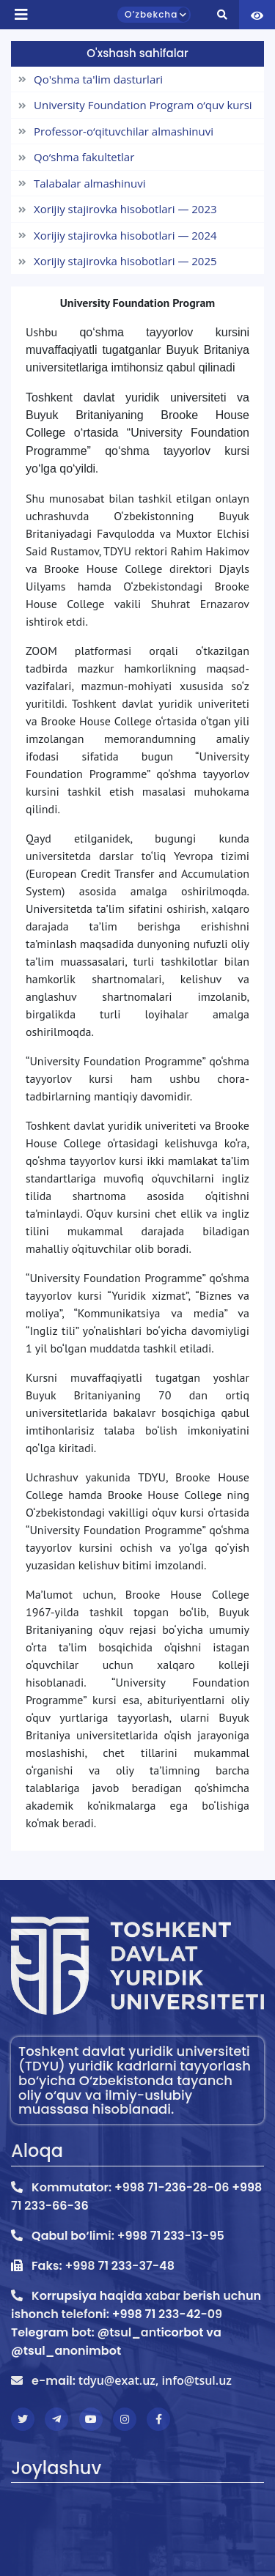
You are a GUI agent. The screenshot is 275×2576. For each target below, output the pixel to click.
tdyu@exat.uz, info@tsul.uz (155, 2380)
